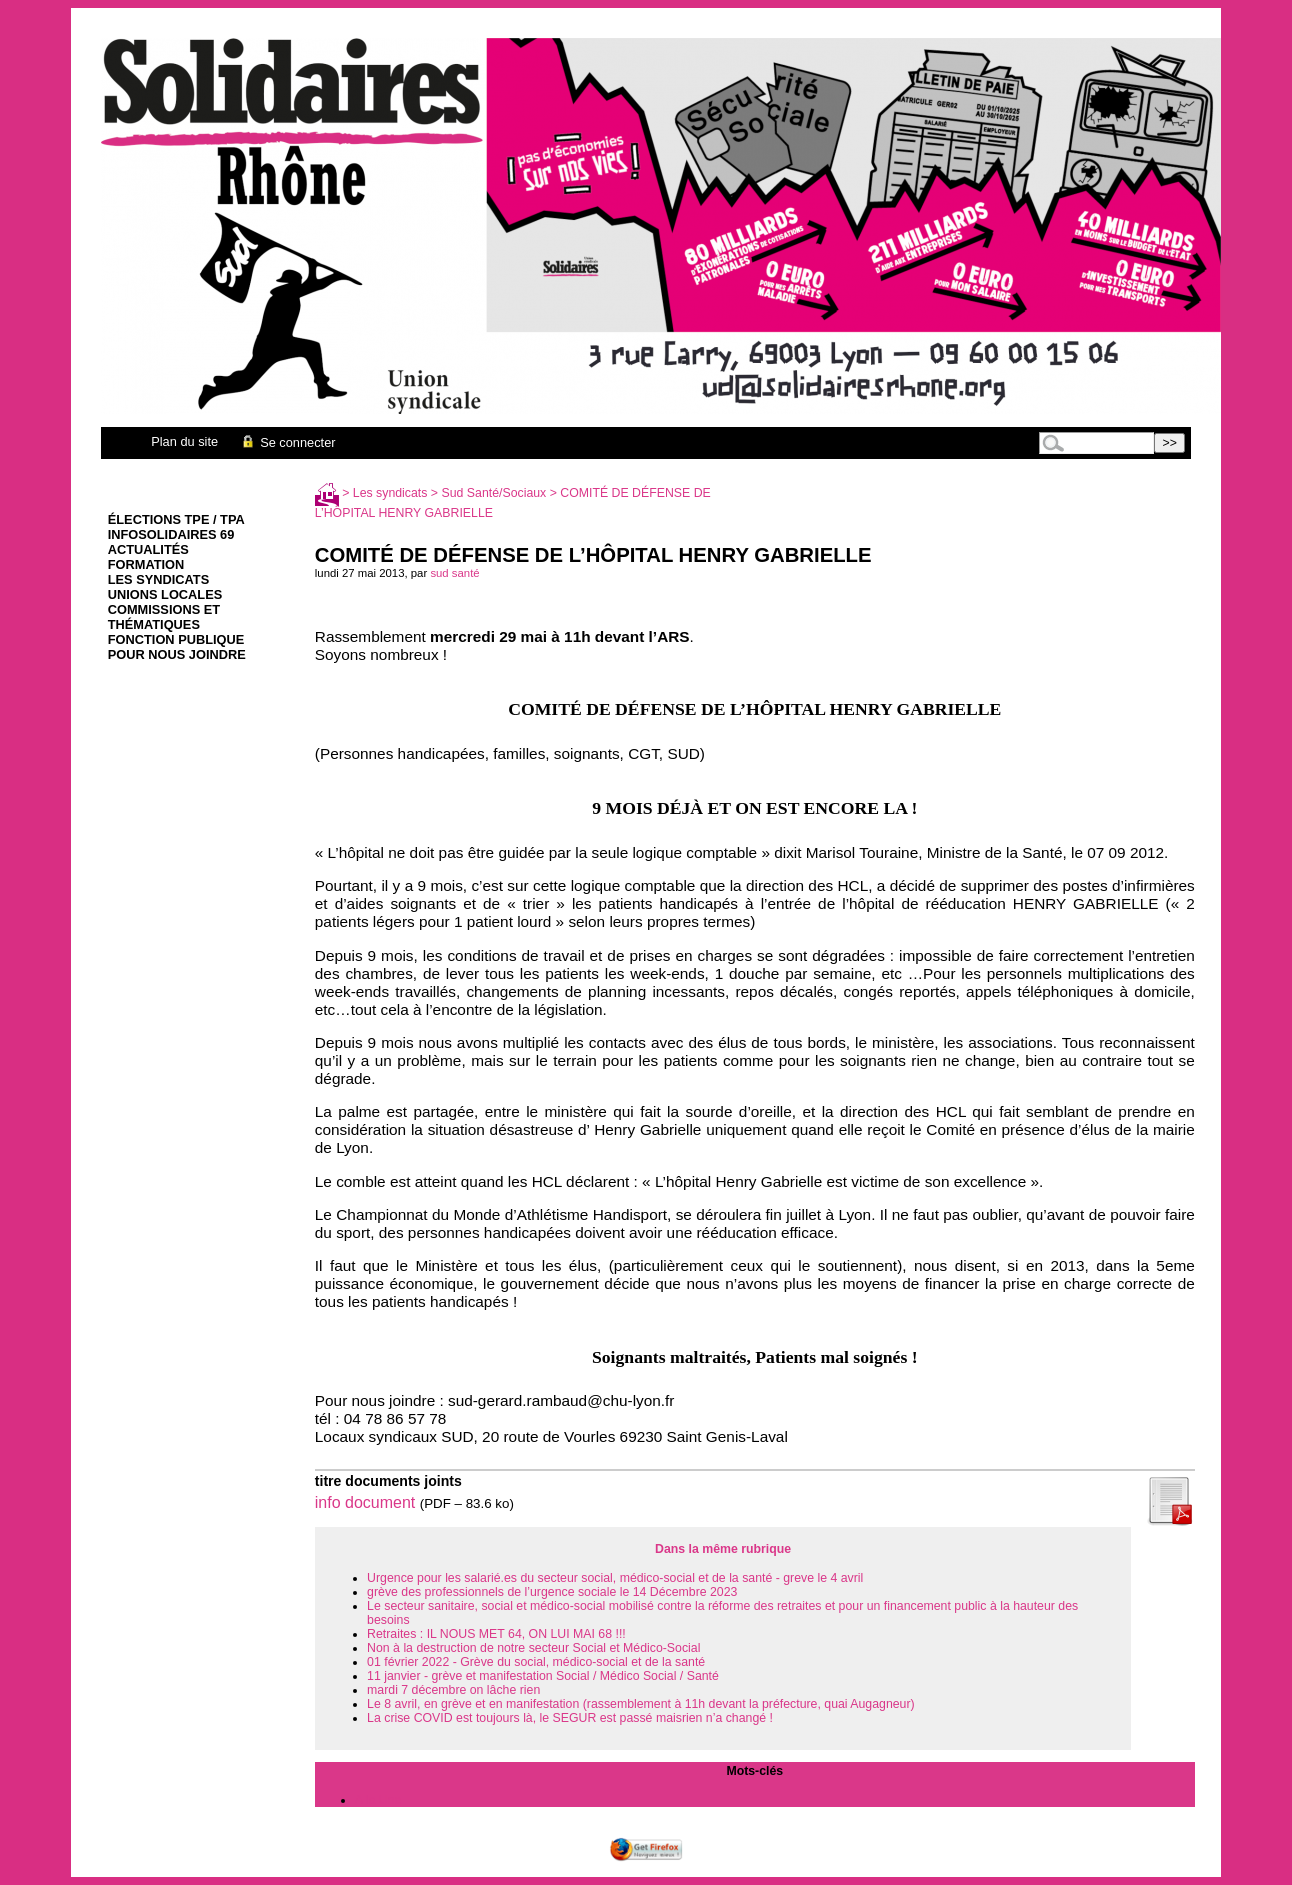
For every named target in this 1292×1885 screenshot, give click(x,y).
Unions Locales (165, 594)
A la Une (378, 1800)
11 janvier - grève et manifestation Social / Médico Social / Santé (543, 1676)
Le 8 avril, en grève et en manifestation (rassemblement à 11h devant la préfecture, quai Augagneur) (641, 1704)
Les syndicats (158, 579)
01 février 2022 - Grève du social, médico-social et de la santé (536, 1662)
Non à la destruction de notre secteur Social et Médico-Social (533, 1648)
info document (365, 1502)
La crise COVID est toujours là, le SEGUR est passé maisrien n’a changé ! (570, 1718)
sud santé (454, 573)
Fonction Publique (176, 639)
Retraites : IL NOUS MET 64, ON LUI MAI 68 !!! (496, 1634)
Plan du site (184, 441)
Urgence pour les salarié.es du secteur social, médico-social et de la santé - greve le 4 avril (615, 1578)
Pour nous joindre (177, 654)
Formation (146, 564)
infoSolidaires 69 (171, 534)
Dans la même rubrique (723, 1549)
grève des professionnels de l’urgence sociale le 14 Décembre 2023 (552, 1592)
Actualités (148, 549)
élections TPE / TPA (176, 519)
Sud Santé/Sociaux (494, 493)
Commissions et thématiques (164, 617)
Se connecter (287, 442)
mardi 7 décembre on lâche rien (453, 1690)
